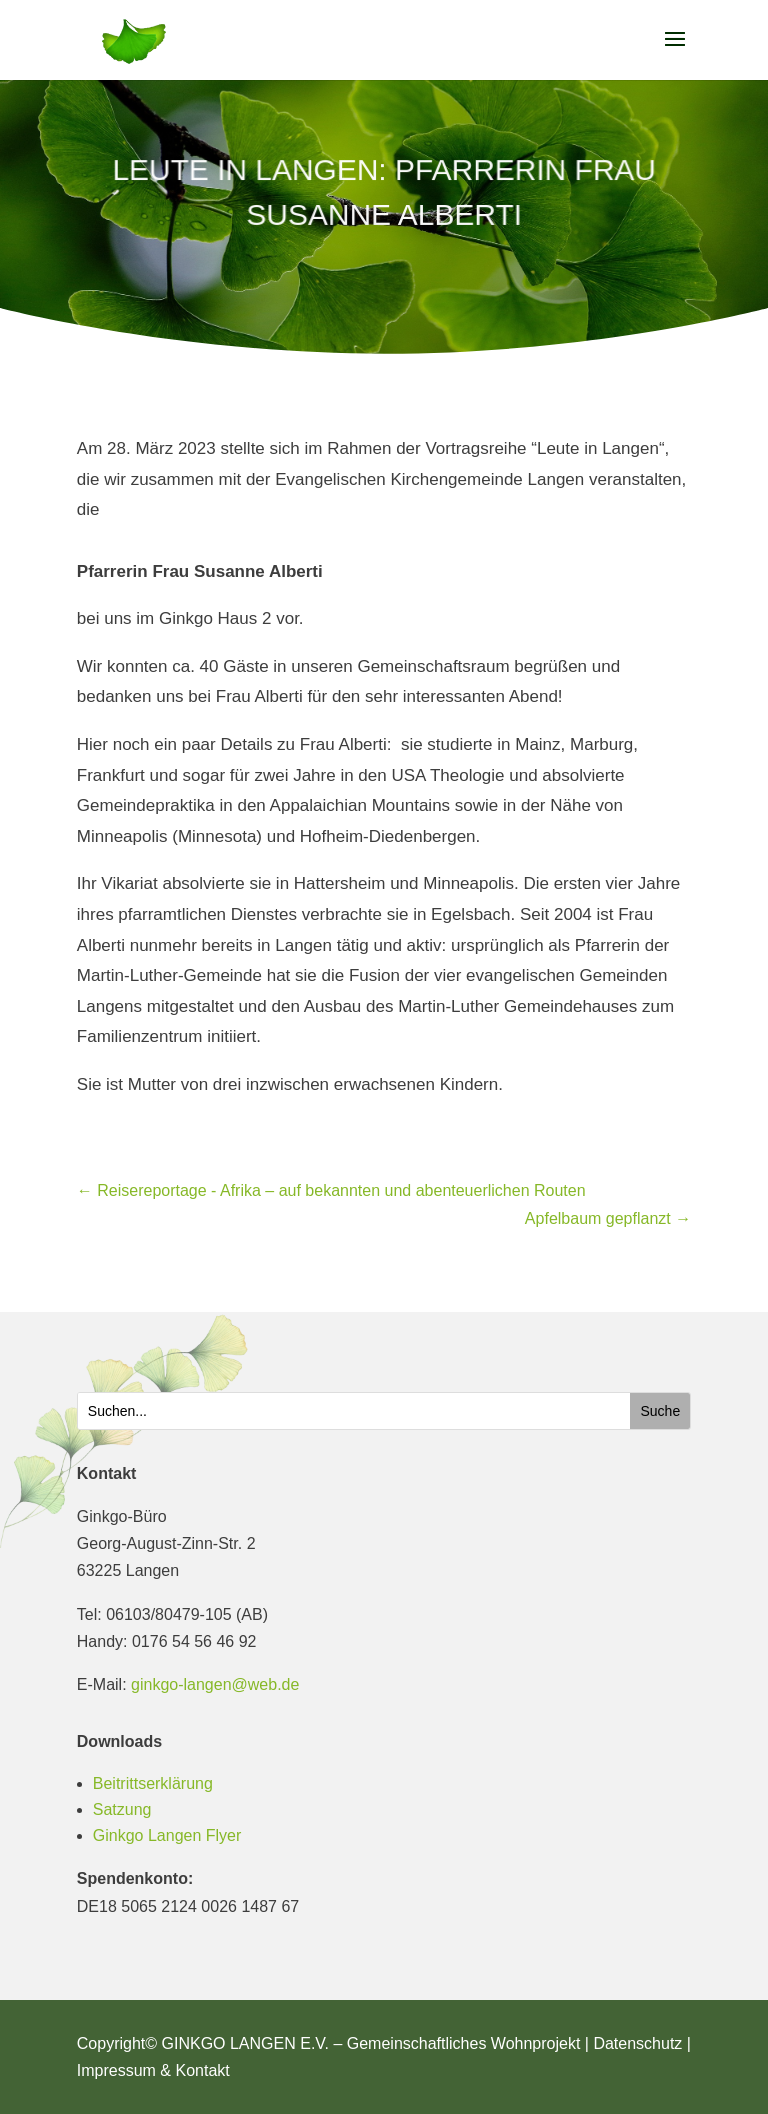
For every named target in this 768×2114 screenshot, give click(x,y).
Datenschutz (637, 2043)
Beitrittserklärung (153, 1783)
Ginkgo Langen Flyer (167, 1835)
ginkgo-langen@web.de (215, 1684)
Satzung (122, 1809)
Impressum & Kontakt (153, 2070)
